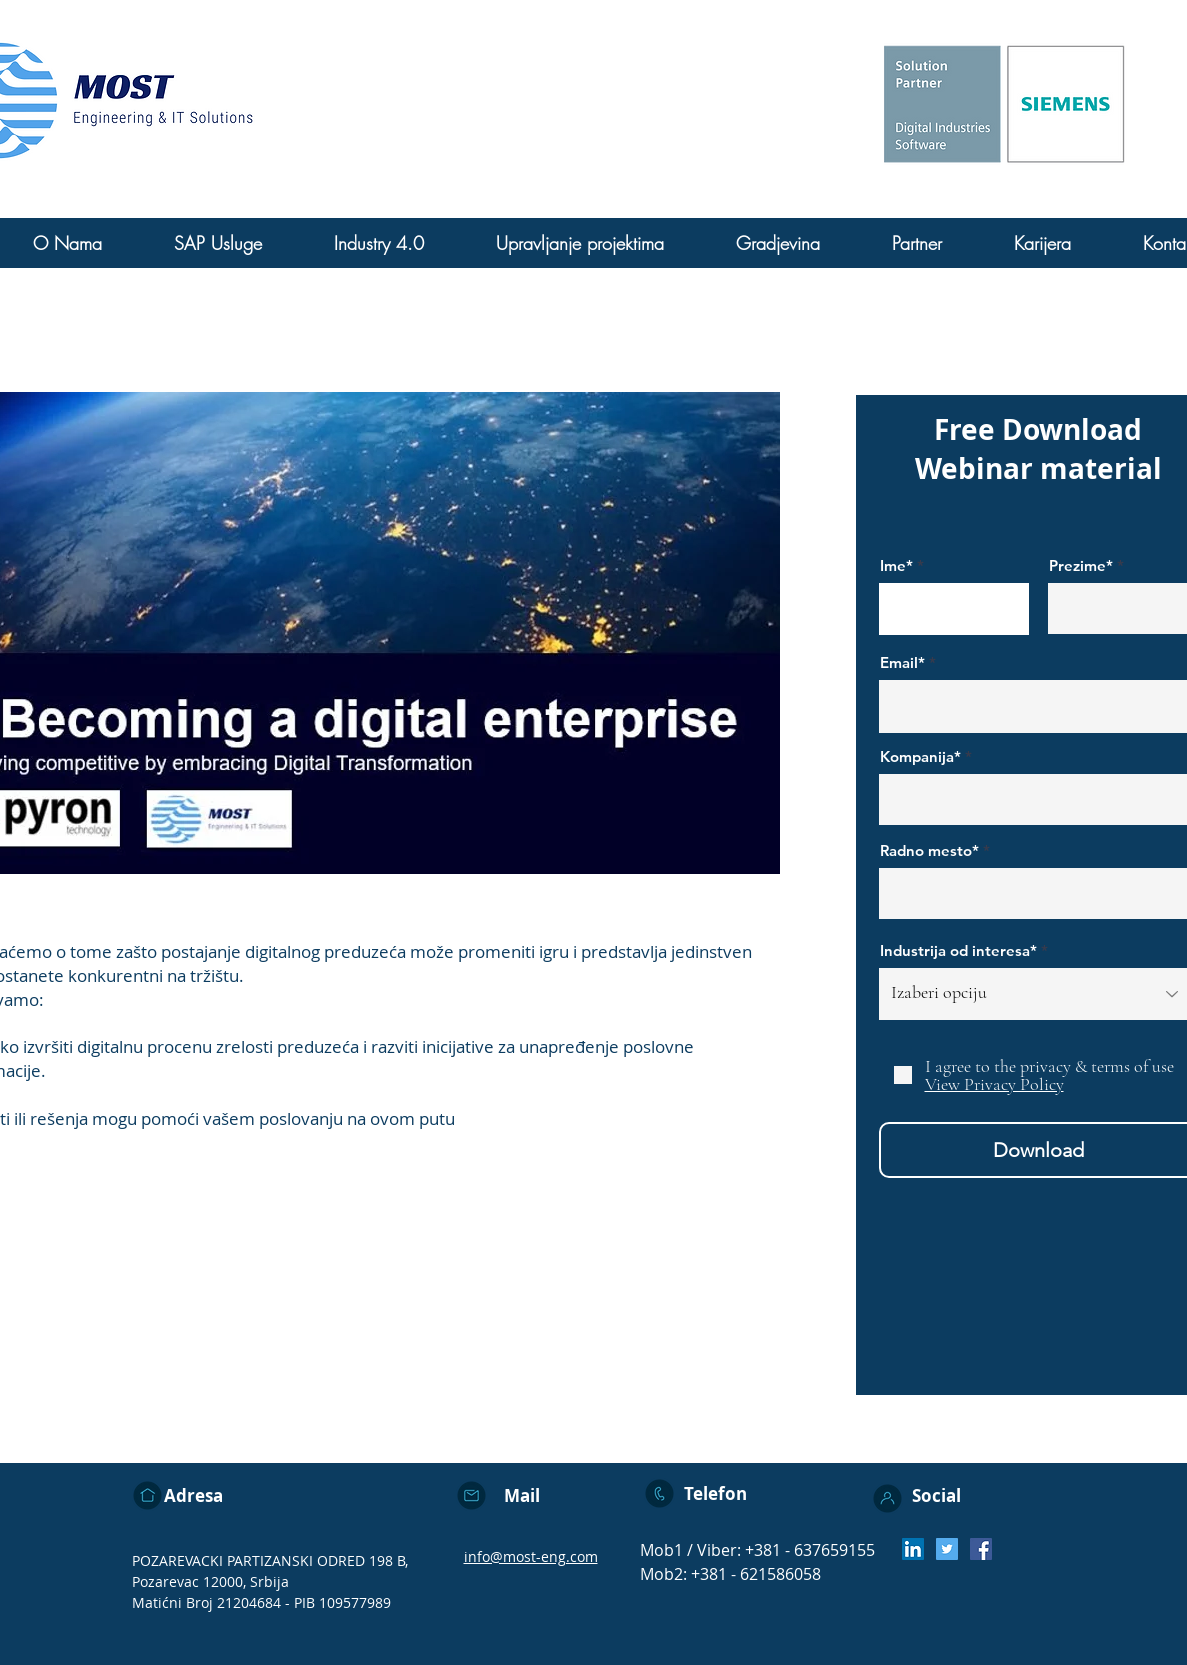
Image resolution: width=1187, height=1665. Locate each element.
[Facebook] (981, 1549)
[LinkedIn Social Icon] (913, 1549)
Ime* (896, 565)
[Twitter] (947, 1549)
